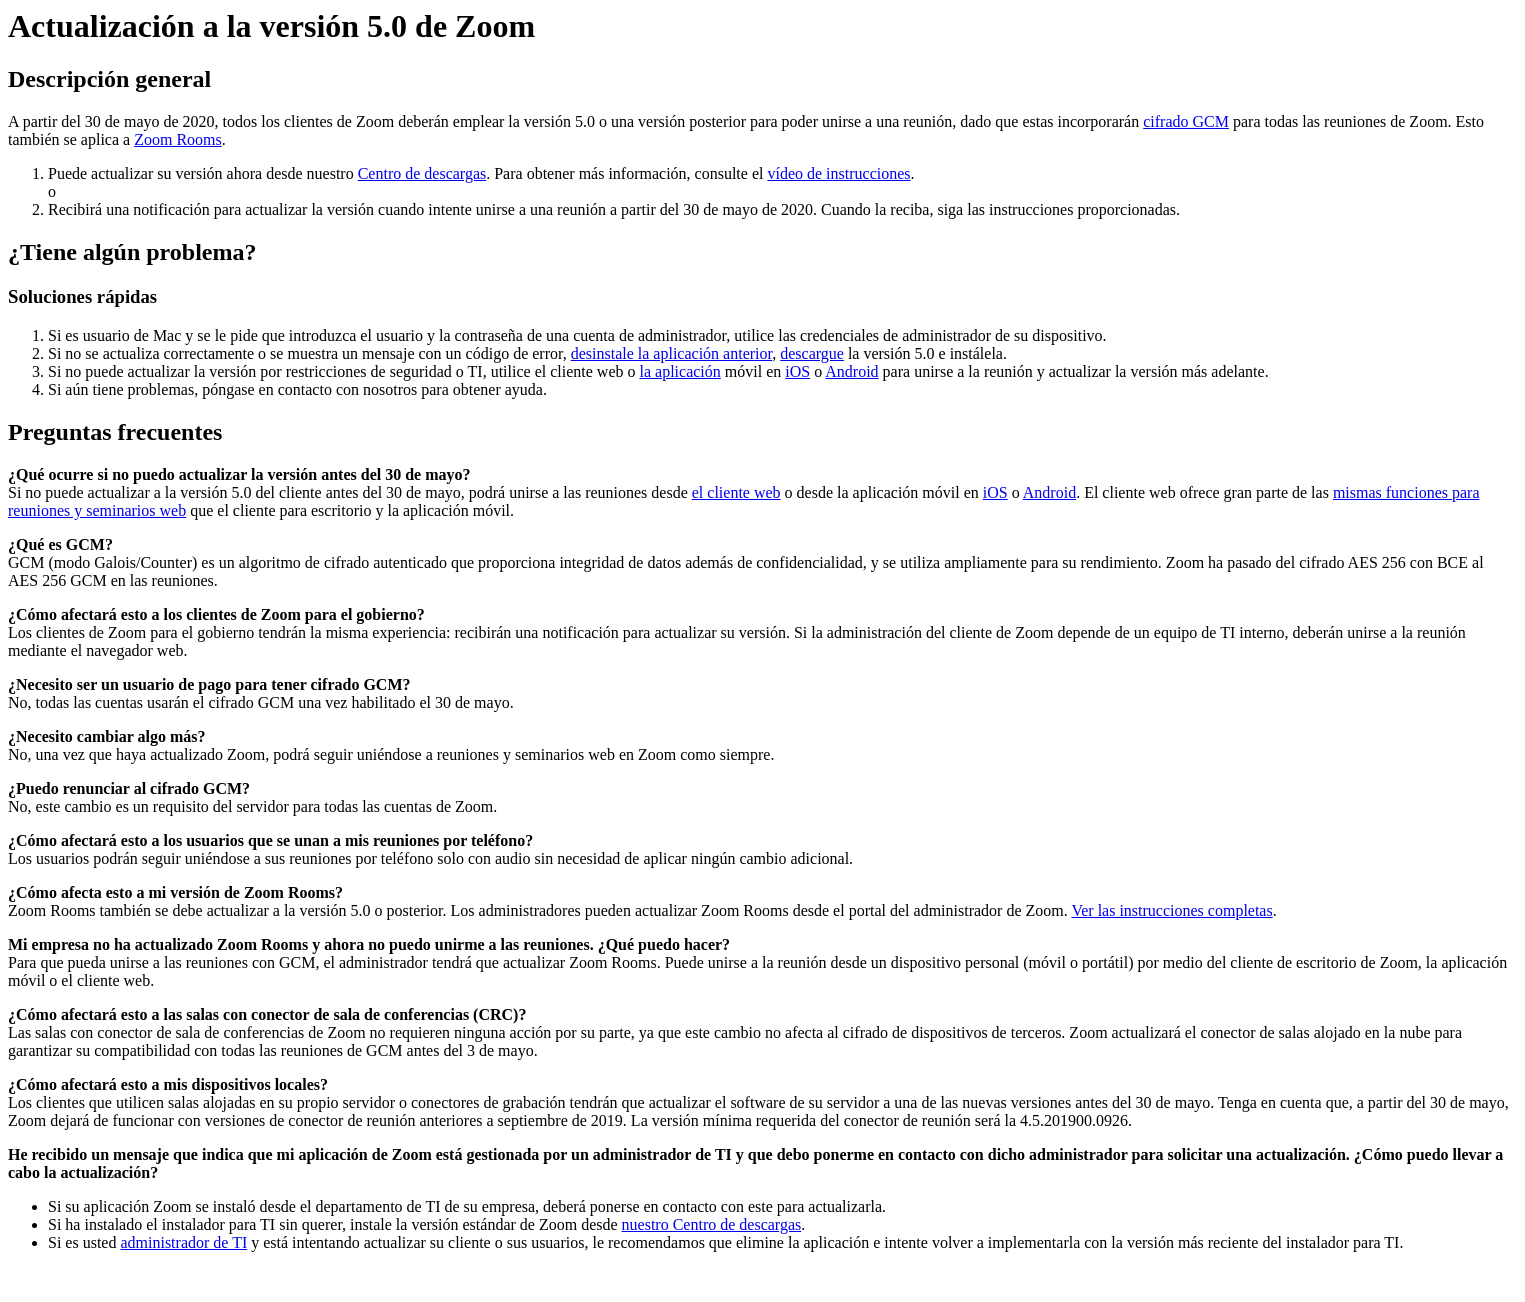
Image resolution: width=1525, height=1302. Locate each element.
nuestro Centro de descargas (712, 1224)
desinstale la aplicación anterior (672, 353)
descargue (812, 353)
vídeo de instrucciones (838, 173)
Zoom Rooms (178, 139)
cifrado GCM (1186, 121)
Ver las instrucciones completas (1171, 910)
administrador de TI (183, 1242)
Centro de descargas (422, 173)
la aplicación (680, 371)
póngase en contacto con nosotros (309, 389)
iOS (797, 371)
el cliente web (736, 492)
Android (851, 371)
